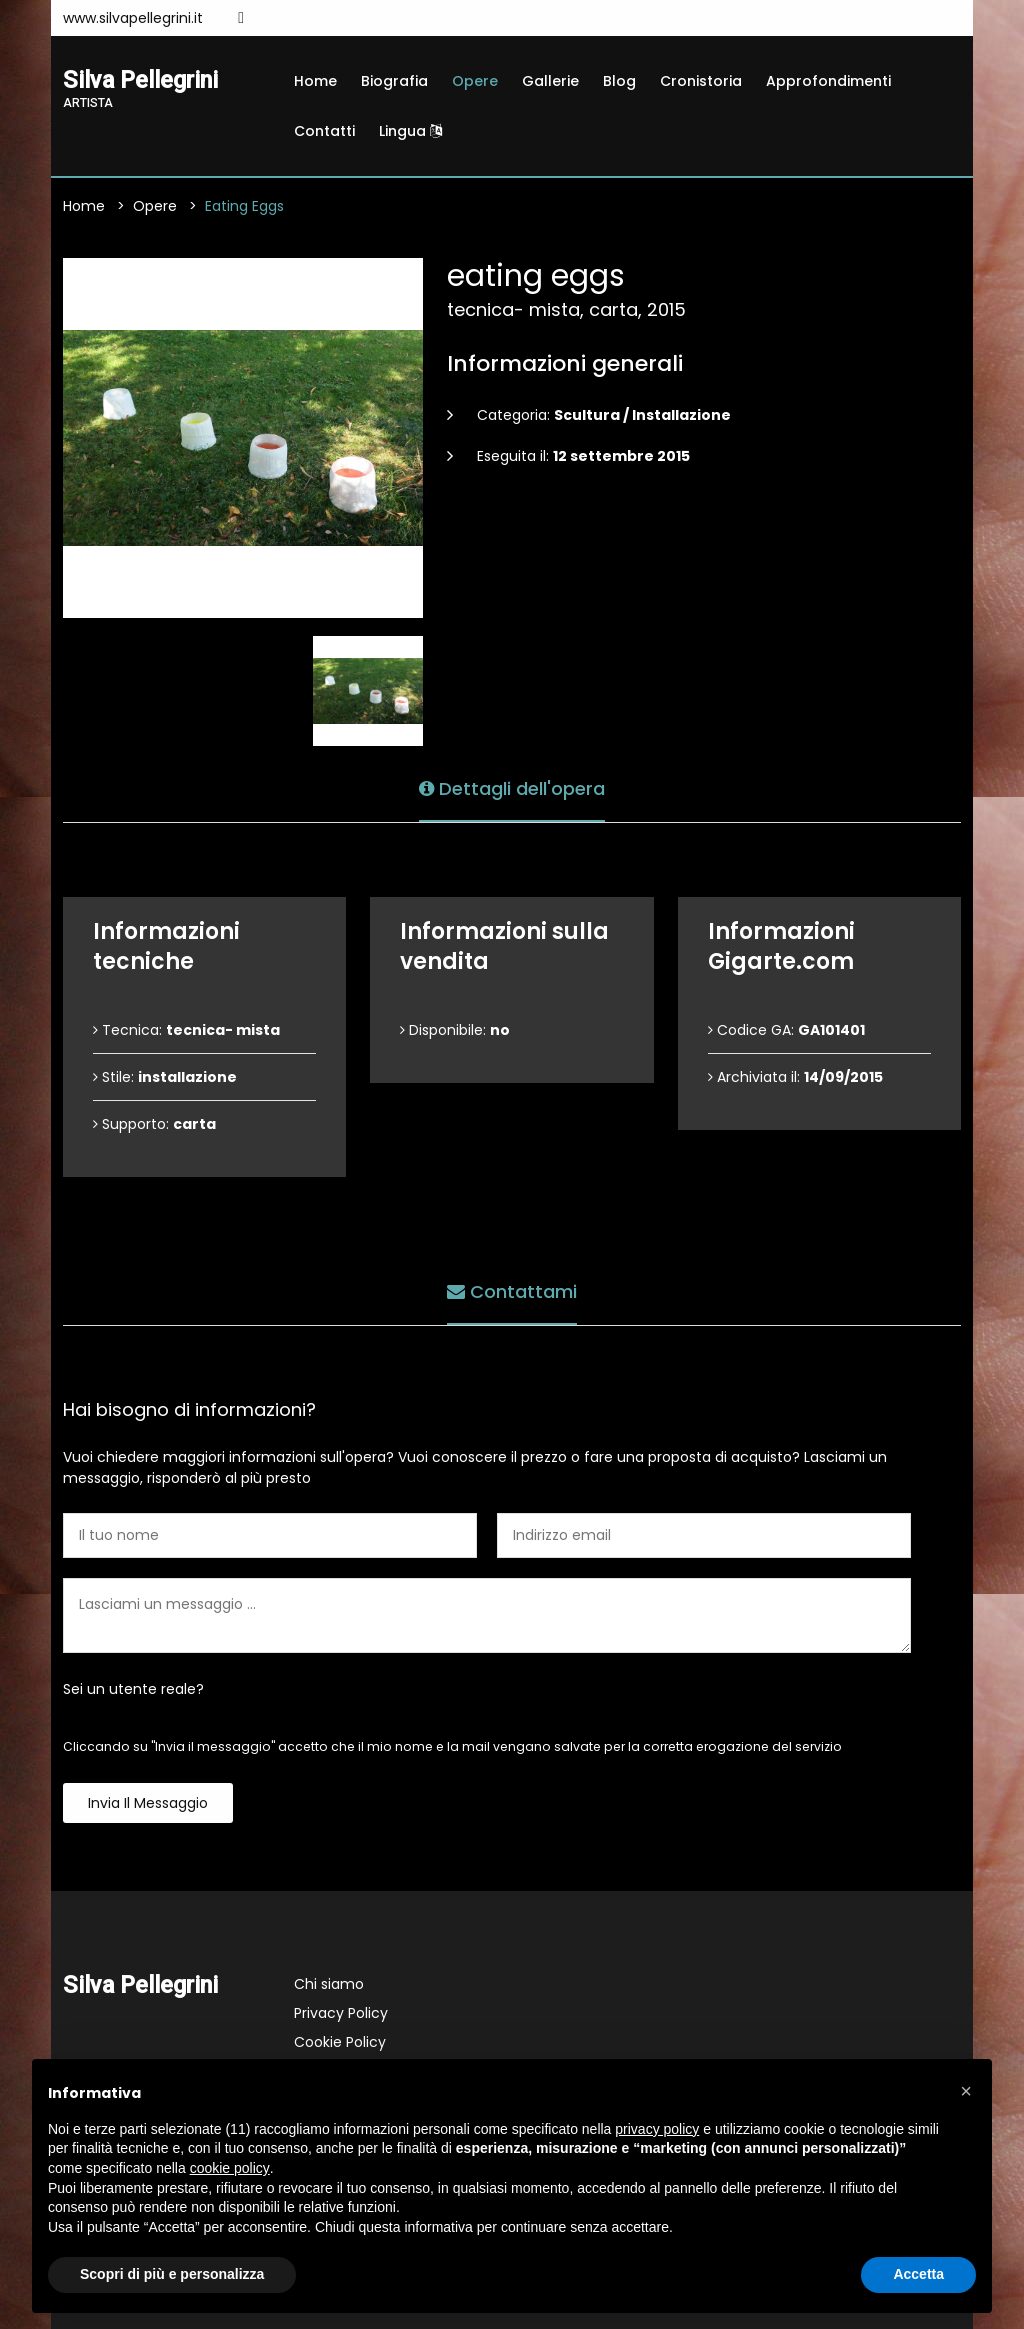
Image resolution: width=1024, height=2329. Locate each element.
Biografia (394, 81)
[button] (966, 2091)
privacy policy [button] (657, 2129)
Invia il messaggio (148, 1803)
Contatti (324, 131)
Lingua (410, 131)
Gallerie (550, 81)
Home (315, 81)
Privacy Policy (341, 2013)
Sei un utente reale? (133, 1689)
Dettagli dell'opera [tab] (512, 788)
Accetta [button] (918, 2274)
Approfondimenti (828, 81)
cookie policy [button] (230, 2168)
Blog (619, 81)
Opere (475, 81)
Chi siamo (329, 1984)
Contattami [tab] (512, 1291)
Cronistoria (701, 81)
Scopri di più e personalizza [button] (172, 2274)
